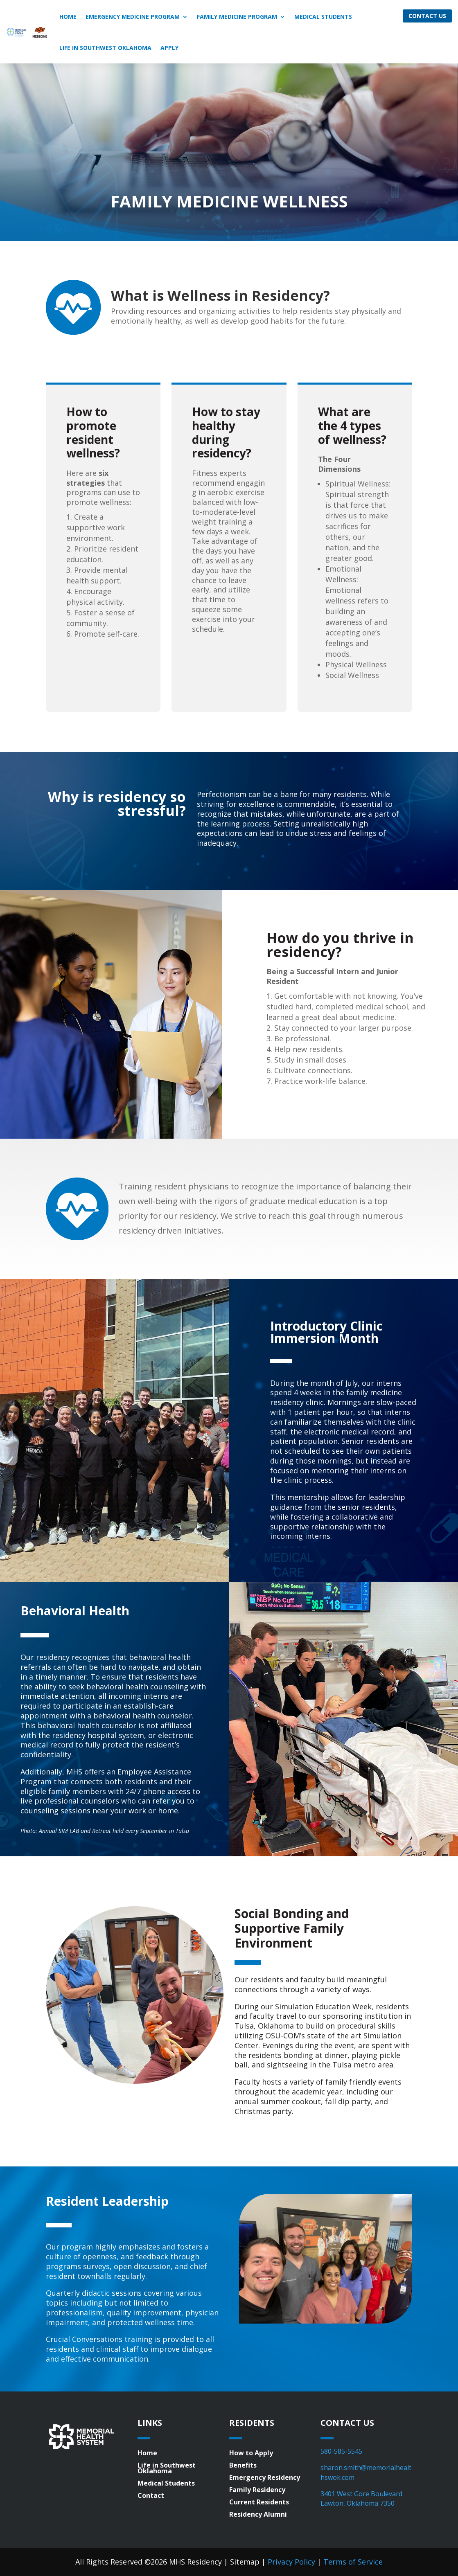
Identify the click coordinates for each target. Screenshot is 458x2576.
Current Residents (259, 2502)
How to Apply (251, 2453)
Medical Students (323, 16)
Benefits (243, 2466)
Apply (169, 48)
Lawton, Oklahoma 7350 (357, 2503)
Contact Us (427, 16)
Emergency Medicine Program (133, 16)
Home (68, 16)
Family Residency (257, 2490)
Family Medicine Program (237, 16)
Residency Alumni (258, 2515)
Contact (151, 2496)
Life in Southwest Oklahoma (105, 48)
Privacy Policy (291, 2562)
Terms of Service (353, 2562)
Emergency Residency (264, 2478)
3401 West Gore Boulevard (361, 2493)
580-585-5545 (341, 2451)
